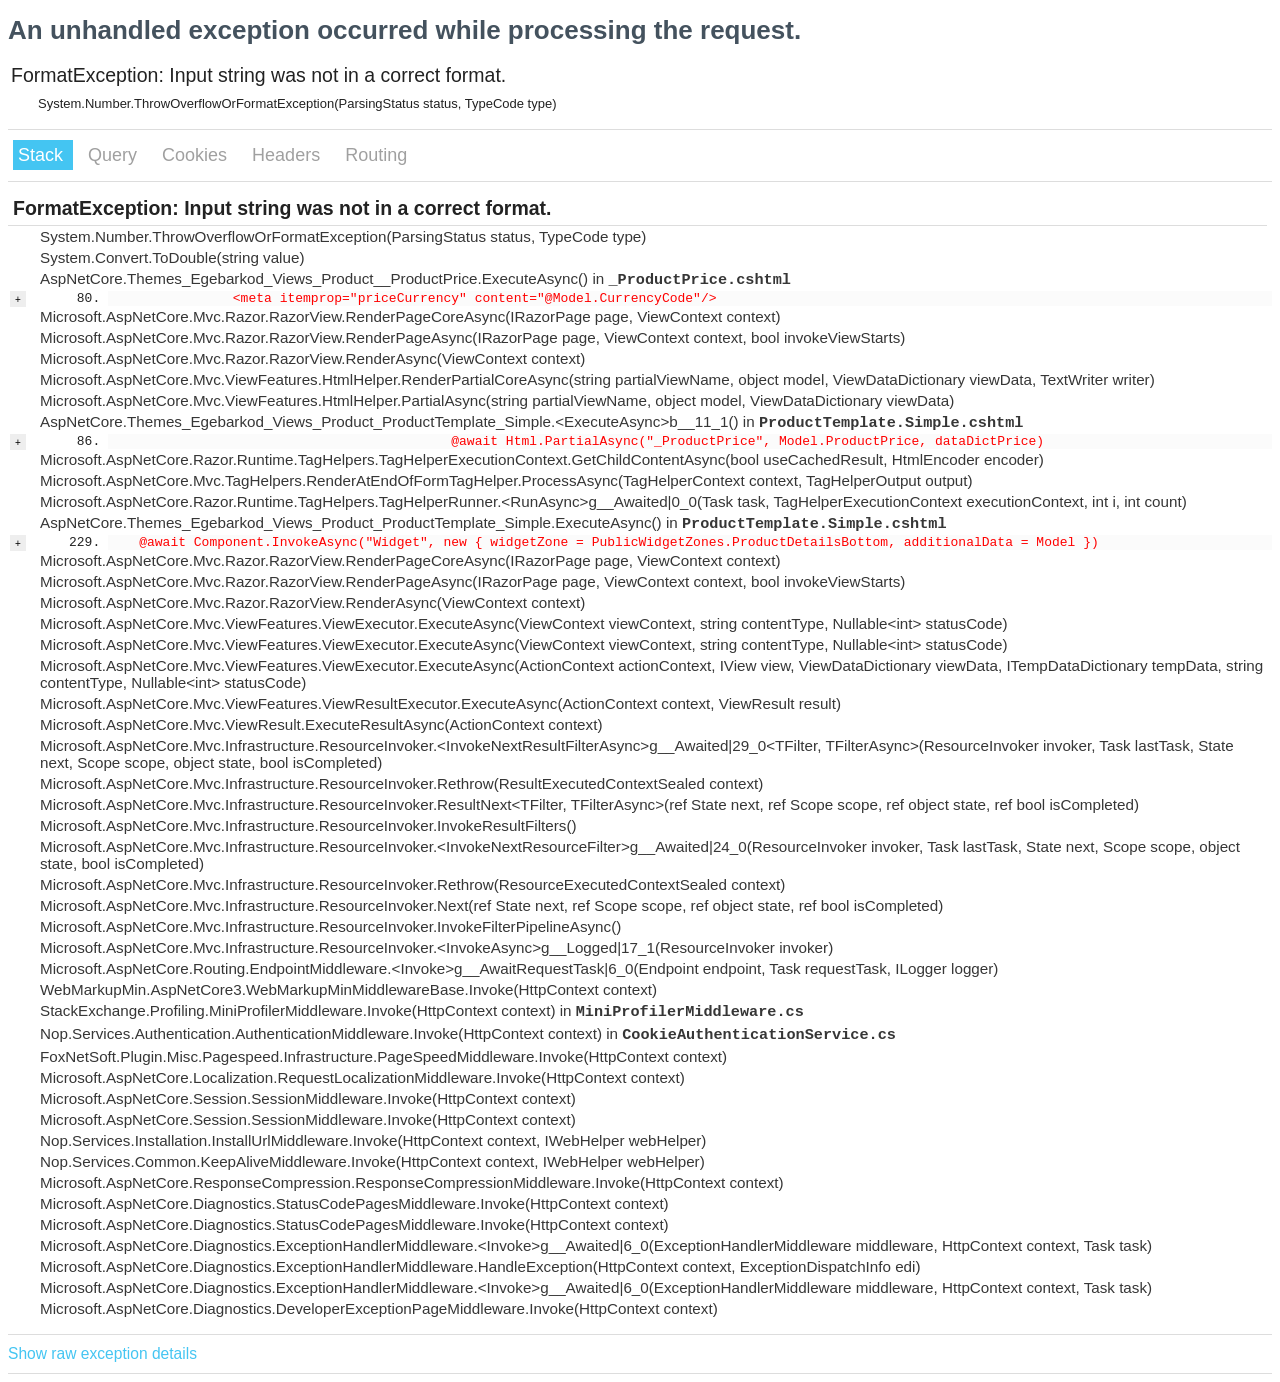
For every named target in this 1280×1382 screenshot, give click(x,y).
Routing (376, 155)
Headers (288, 155)
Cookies (197, 155)
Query (115, 155)
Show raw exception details (102, 1353)
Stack (43, 155)
